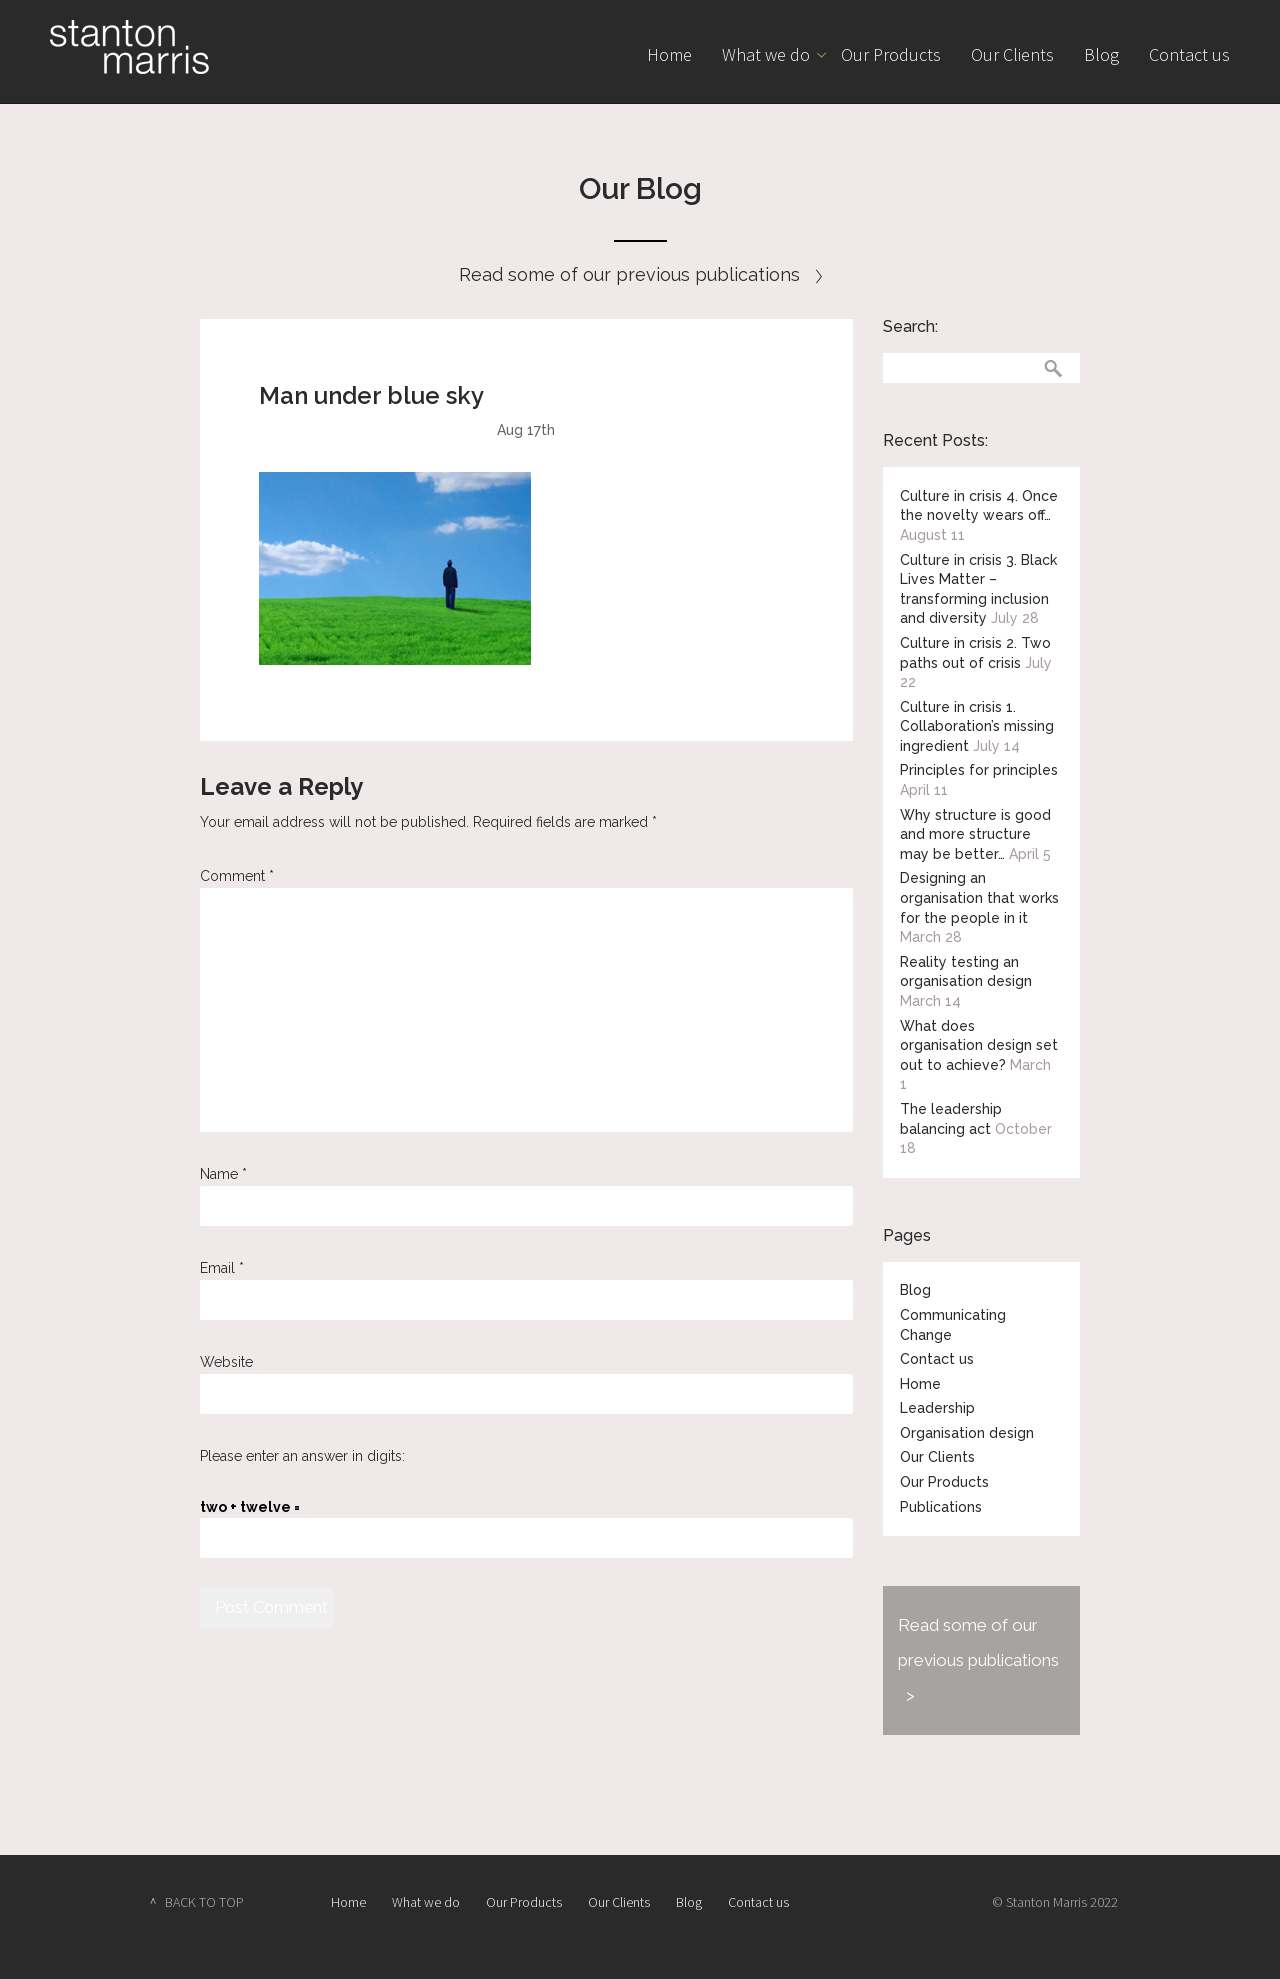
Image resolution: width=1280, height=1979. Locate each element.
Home (669, 54)
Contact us (1189, 54)
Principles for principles (979, 770)
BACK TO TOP (204, 1902)
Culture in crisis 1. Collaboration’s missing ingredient (977, 726)
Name (223, 1174)
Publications (941, 1507)
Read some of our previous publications (640, 274)
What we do (766, 54)
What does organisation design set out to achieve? (979, 1045)
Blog (1101, 54)
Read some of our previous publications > (978, 1660)
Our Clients (1012, 54)
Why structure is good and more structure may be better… (975, 834)
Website (226, 1362)
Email (222, 1268)
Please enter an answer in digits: (302, 1456)
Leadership (937, 1408)
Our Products (891, 54)
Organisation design (967, 1433)
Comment (237, 876)
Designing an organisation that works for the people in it (979, 897)
